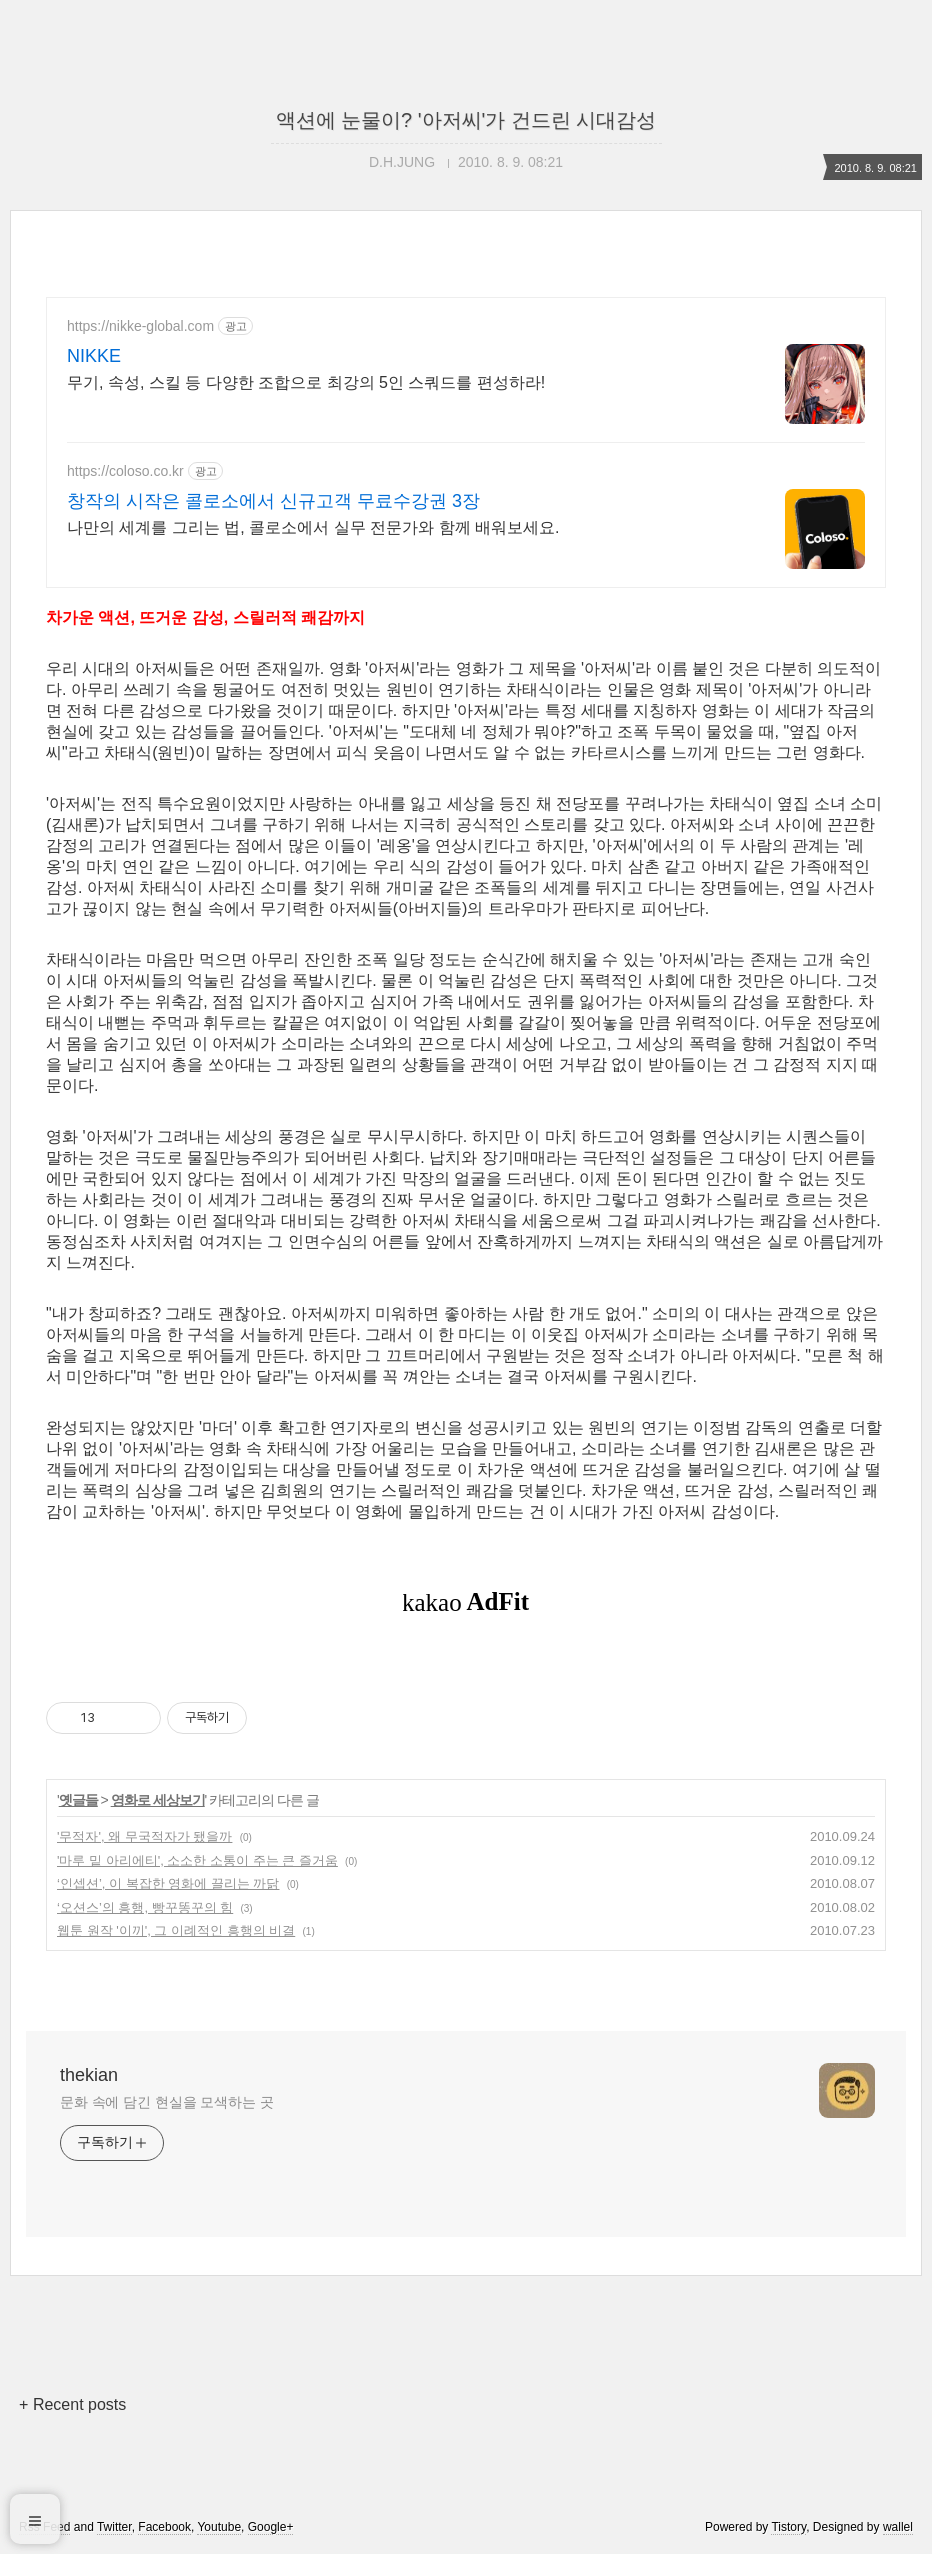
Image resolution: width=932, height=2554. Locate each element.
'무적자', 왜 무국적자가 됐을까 (144, 1836)
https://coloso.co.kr (125, 471)
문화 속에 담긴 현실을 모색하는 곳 (167, 2102)
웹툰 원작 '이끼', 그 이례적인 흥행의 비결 (176, 1930)
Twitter (114, 2527)
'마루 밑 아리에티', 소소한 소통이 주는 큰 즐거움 (197, 1860)
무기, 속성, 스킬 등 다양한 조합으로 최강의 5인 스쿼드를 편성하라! (306, 382)
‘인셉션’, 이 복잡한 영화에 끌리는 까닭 (168, 1883)
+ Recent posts (72, 2404)
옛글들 (78, 1800)
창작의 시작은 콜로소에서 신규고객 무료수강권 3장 (273, 501)
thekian (89, 2075)
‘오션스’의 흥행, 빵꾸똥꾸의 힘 (145, 1907)
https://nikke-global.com (140, 326)
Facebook (164, 2527)
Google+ (271, 2527)
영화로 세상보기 (158, 1800)
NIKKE (94, 356)
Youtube (219, 2527)
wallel (898, 2527)
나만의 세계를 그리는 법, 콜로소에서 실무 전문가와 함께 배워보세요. (313, 527)
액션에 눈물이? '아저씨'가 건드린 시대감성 (466, 120)
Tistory (788, 2527)
